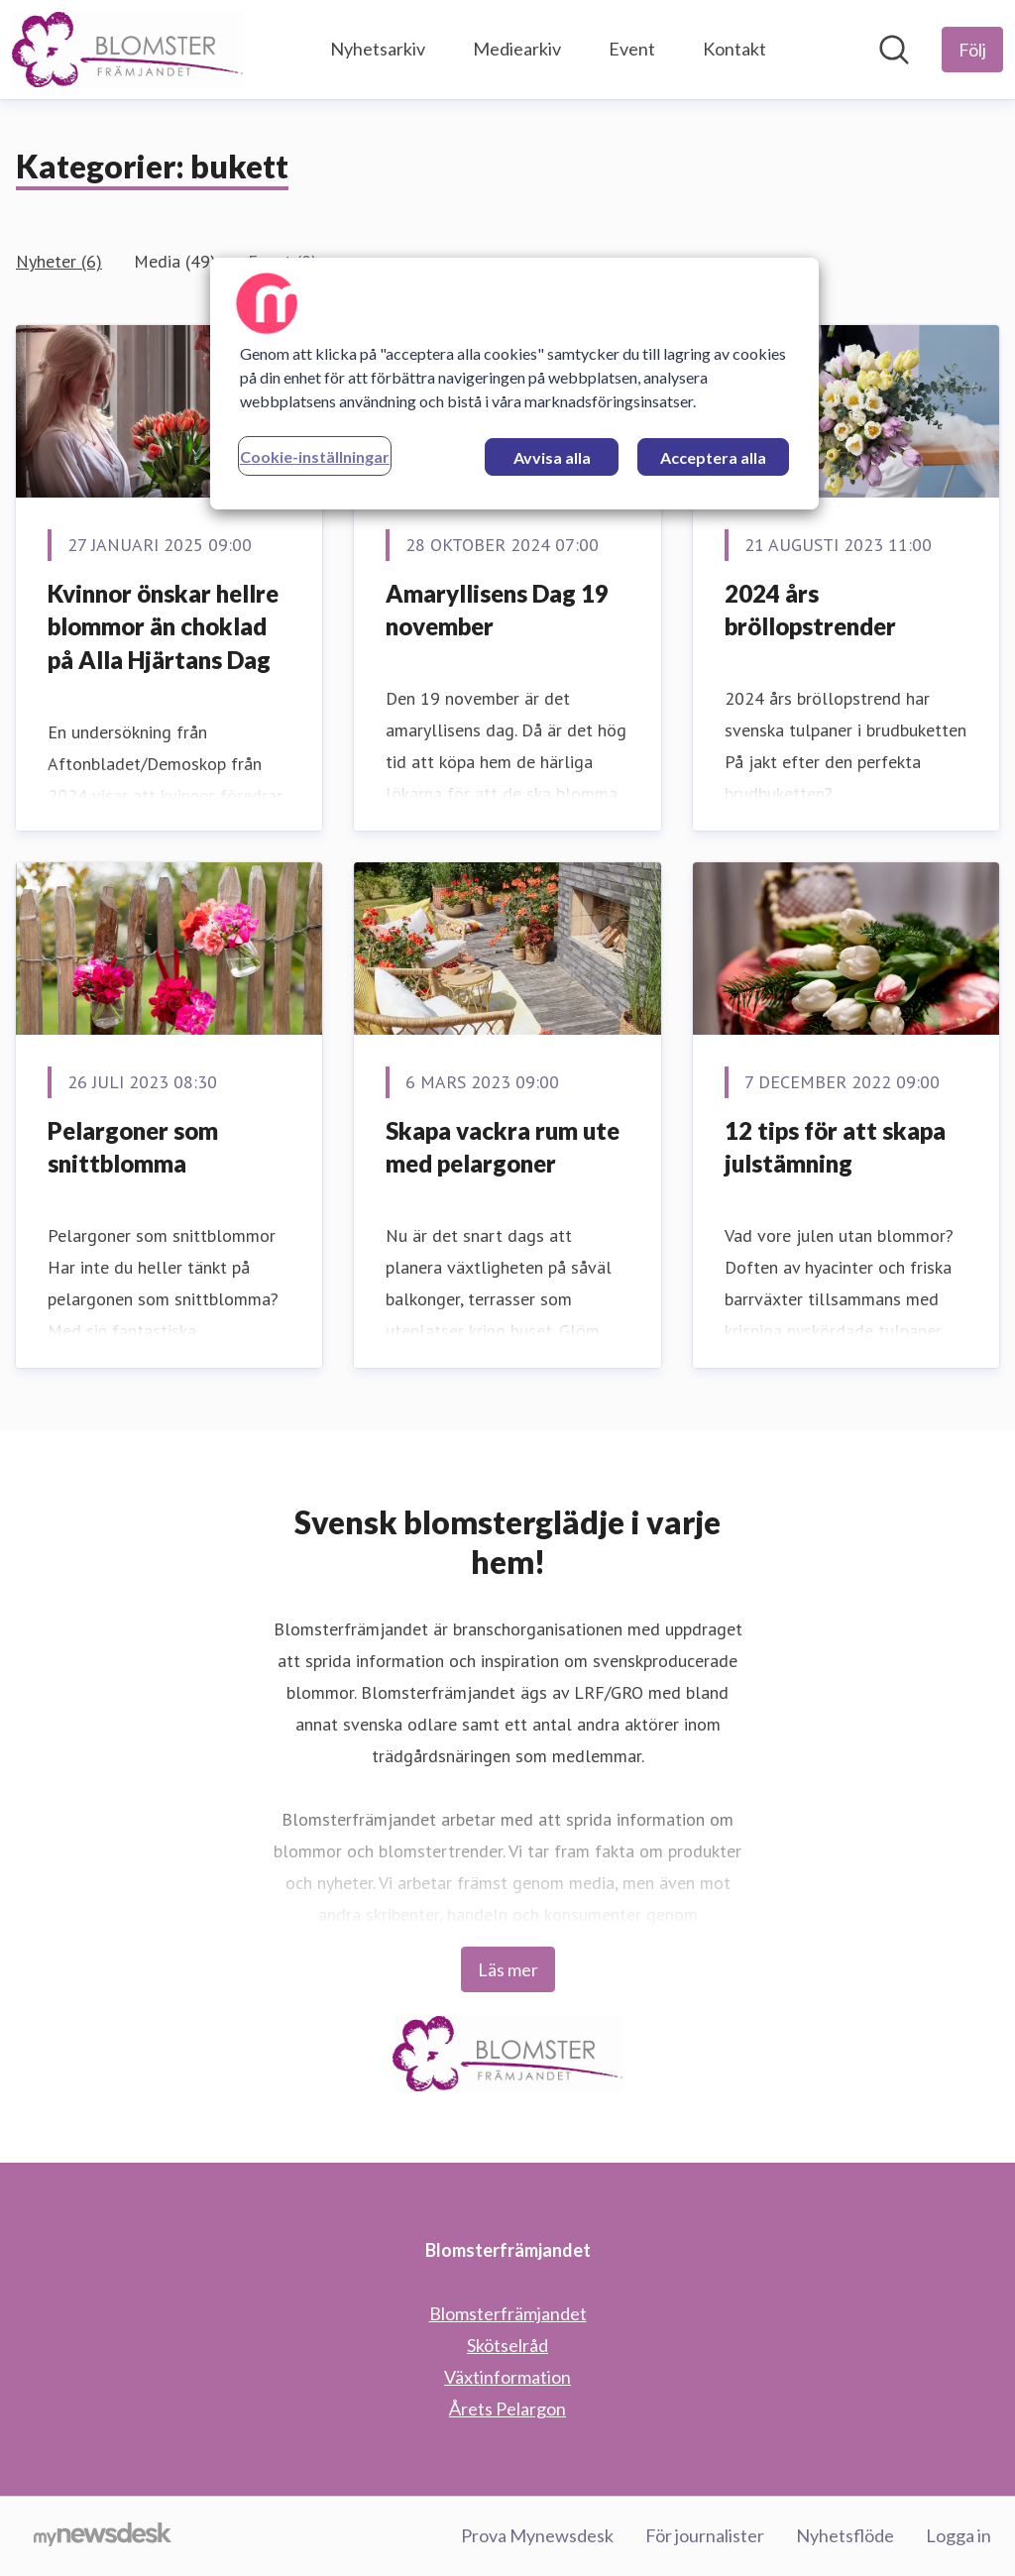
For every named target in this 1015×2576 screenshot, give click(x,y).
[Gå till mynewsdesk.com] (102, 2536)
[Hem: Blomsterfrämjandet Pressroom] (127, 49)
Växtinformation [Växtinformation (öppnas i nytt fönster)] (507, 2377)
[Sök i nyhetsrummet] (894, 49)
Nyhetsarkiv (377, 48)
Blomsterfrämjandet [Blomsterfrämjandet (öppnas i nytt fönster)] (508, 2313)
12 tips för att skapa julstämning (835, 1147)
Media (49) (175, 261)
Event (632, 48)
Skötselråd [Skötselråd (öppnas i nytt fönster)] (507, 2345)
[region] (514, 383)
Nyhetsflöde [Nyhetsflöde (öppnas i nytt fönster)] (845, 2535)
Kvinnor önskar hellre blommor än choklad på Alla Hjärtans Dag (163, 626)
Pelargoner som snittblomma (133, 1147)
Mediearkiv (517, 48)
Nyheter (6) (59, 261)
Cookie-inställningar (315, 456)
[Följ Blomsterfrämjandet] (972, 49)
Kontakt (734, 48)
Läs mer (508, 1969)
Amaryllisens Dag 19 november (497, 610)
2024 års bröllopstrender (810, 610)
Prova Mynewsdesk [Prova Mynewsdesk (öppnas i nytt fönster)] (537, 2535)
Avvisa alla (552, 457)
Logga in (958, 2535)
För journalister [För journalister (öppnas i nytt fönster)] (704, 2535)
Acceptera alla (713, 457)
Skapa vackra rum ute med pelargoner (503, 1147)
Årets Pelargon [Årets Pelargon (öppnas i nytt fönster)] (507, 2408)
